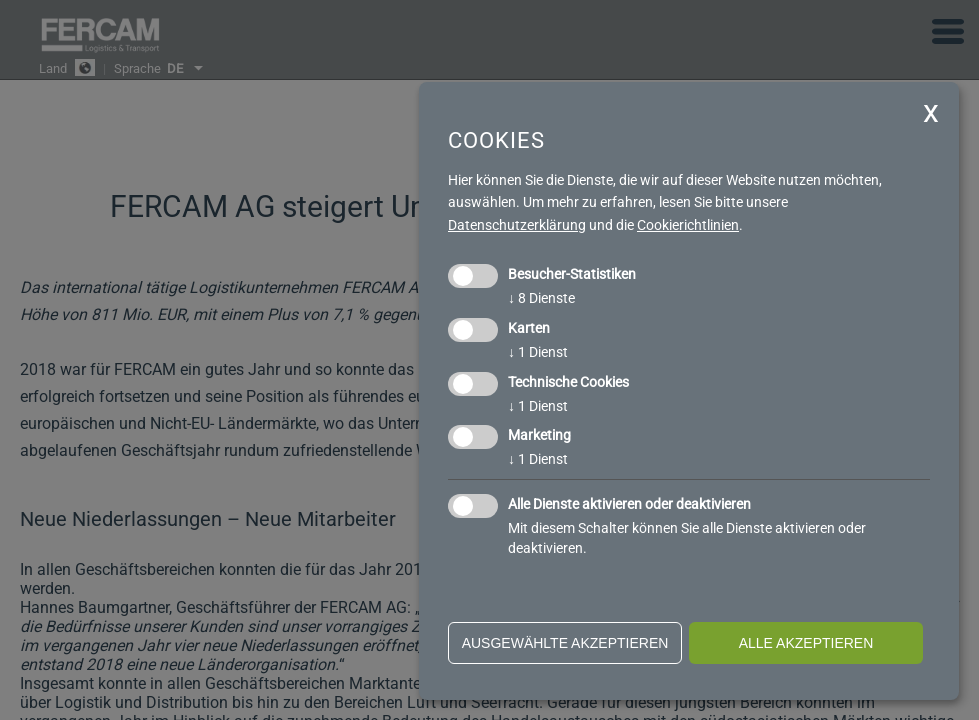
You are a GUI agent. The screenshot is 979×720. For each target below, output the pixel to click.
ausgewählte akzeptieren (565, 643)
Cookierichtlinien (688, 225)
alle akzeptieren (806, 643)
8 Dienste (541, 298)
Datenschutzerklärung (517, 225)
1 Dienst (538, 352)
